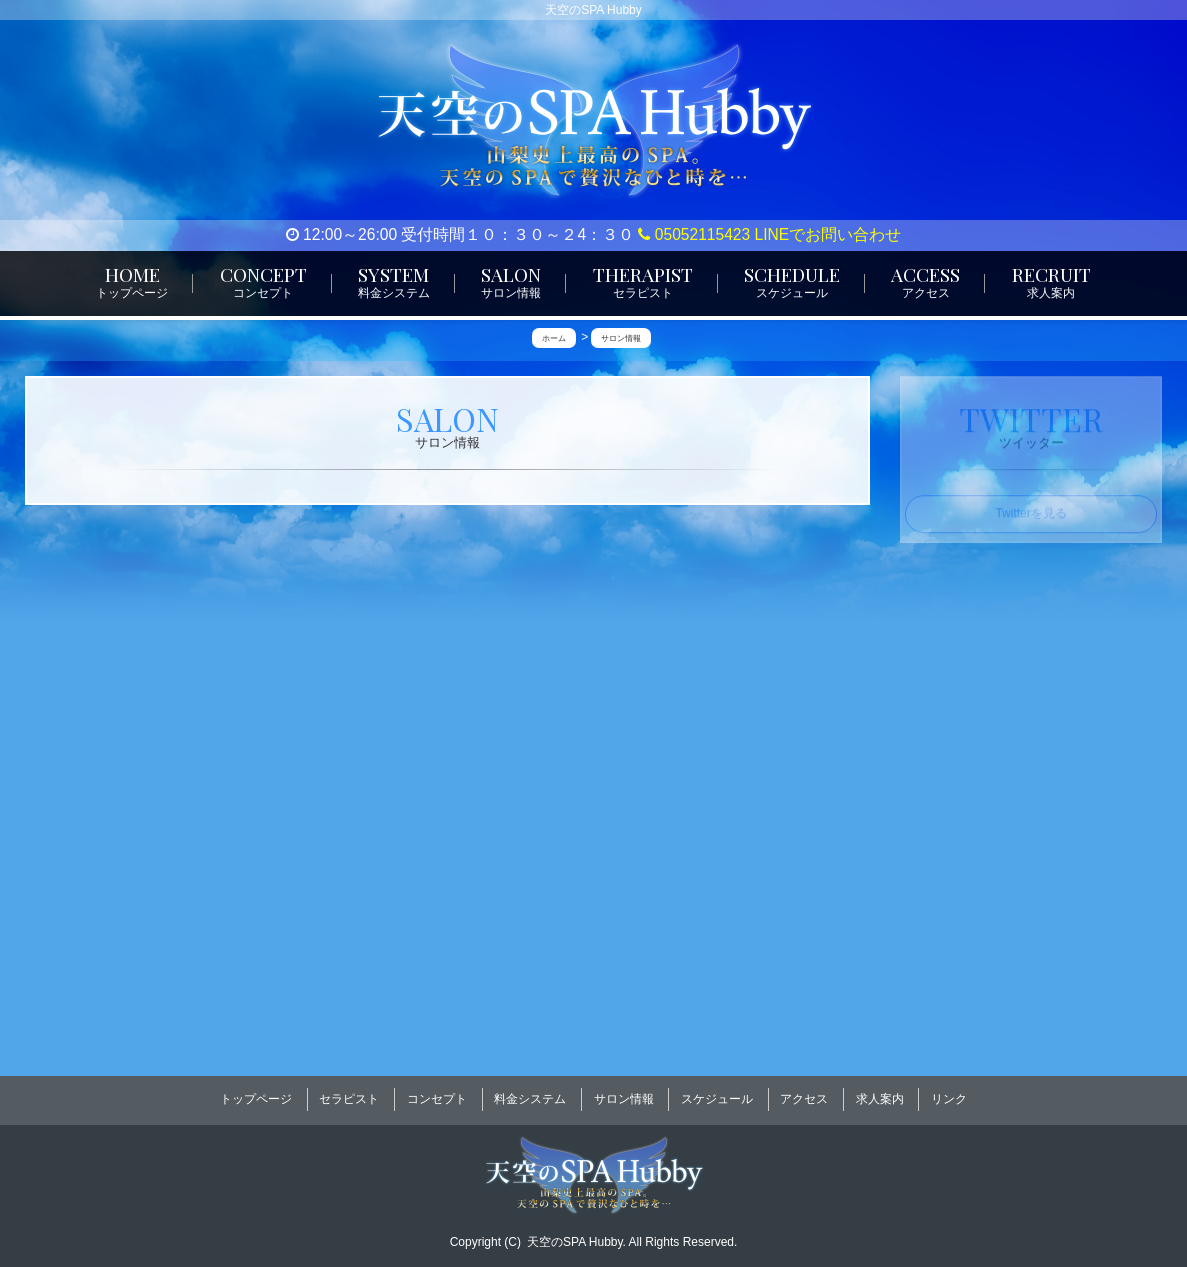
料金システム (530, 1093)
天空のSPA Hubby (575, 1228)
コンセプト (437, 1093)
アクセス (804, 1093)
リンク (949, 1093)
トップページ (256, 1093)
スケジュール (717, 1093)
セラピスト (349, 1093)
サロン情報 (624, 1093)
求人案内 (880, 1093)
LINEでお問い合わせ (828, 234)
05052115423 (694, 234)
